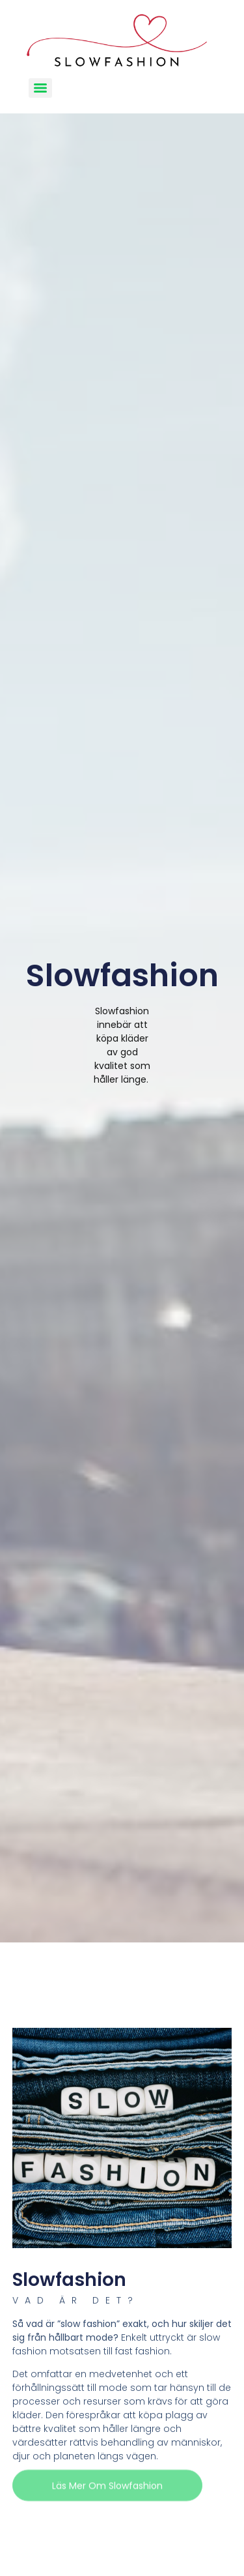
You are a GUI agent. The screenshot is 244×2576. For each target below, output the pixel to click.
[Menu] (40, 88)
